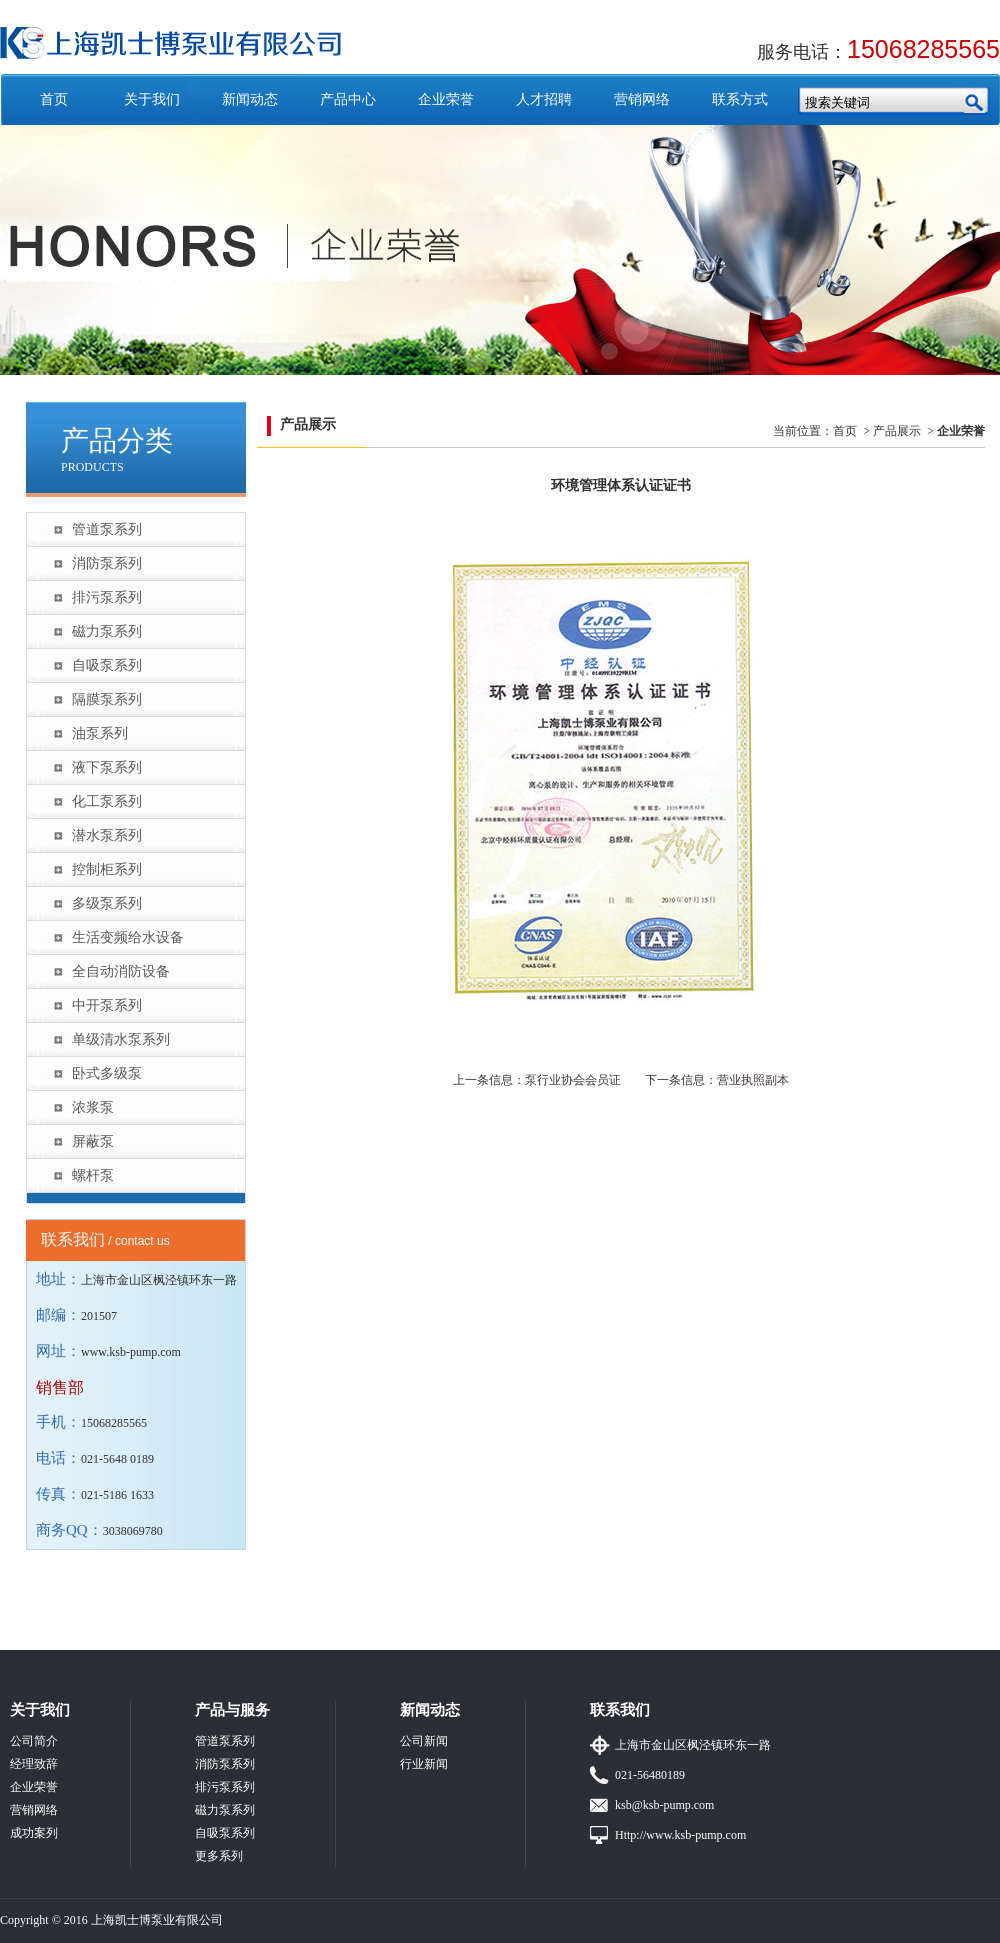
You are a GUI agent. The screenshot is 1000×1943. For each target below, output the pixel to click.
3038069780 (133, 1531)
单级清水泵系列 (121, 1039)
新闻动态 (250, 99)
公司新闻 (424, 1741)
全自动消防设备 (121, 971)
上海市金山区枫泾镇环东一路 (693, 1745)
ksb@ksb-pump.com (664, 1805)
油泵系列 (100, 733)
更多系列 (219, 1856)
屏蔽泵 (93, 1141)
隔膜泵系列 (107, 699)
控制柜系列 (107, 869)
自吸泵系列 (107, 665)
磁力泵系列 (107, 631)
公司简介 (34, 1741)
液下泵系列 (107, 767)
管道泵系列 (107, 529)
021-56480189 (650, 1775)
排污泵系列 (107, 597)
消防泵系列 (107, 563)
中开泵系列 (107, 1005)
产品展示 (897, 431)
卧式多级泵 (107, 1073)
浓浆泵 (93, 1107)
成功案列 (34, 1833)
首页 (54, 99)
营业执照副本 (753, 1080)
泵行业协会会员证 (573, 1080)
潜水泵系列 (107, 835)
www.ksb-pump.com (131, 1352)
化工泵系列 (107, 801)
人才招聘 (544, 99)
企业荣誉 (446, 99)
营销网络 (642, 99)
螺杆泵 (93, 1175)
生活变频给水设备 (128, 937)
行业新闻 (424, 1764)
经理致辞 (34, 1764)
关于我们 (152, 99)
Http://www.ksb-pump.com (680, 1835)
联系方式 (740, 99)
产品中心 (348, 99)
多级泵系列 (107, 903)
